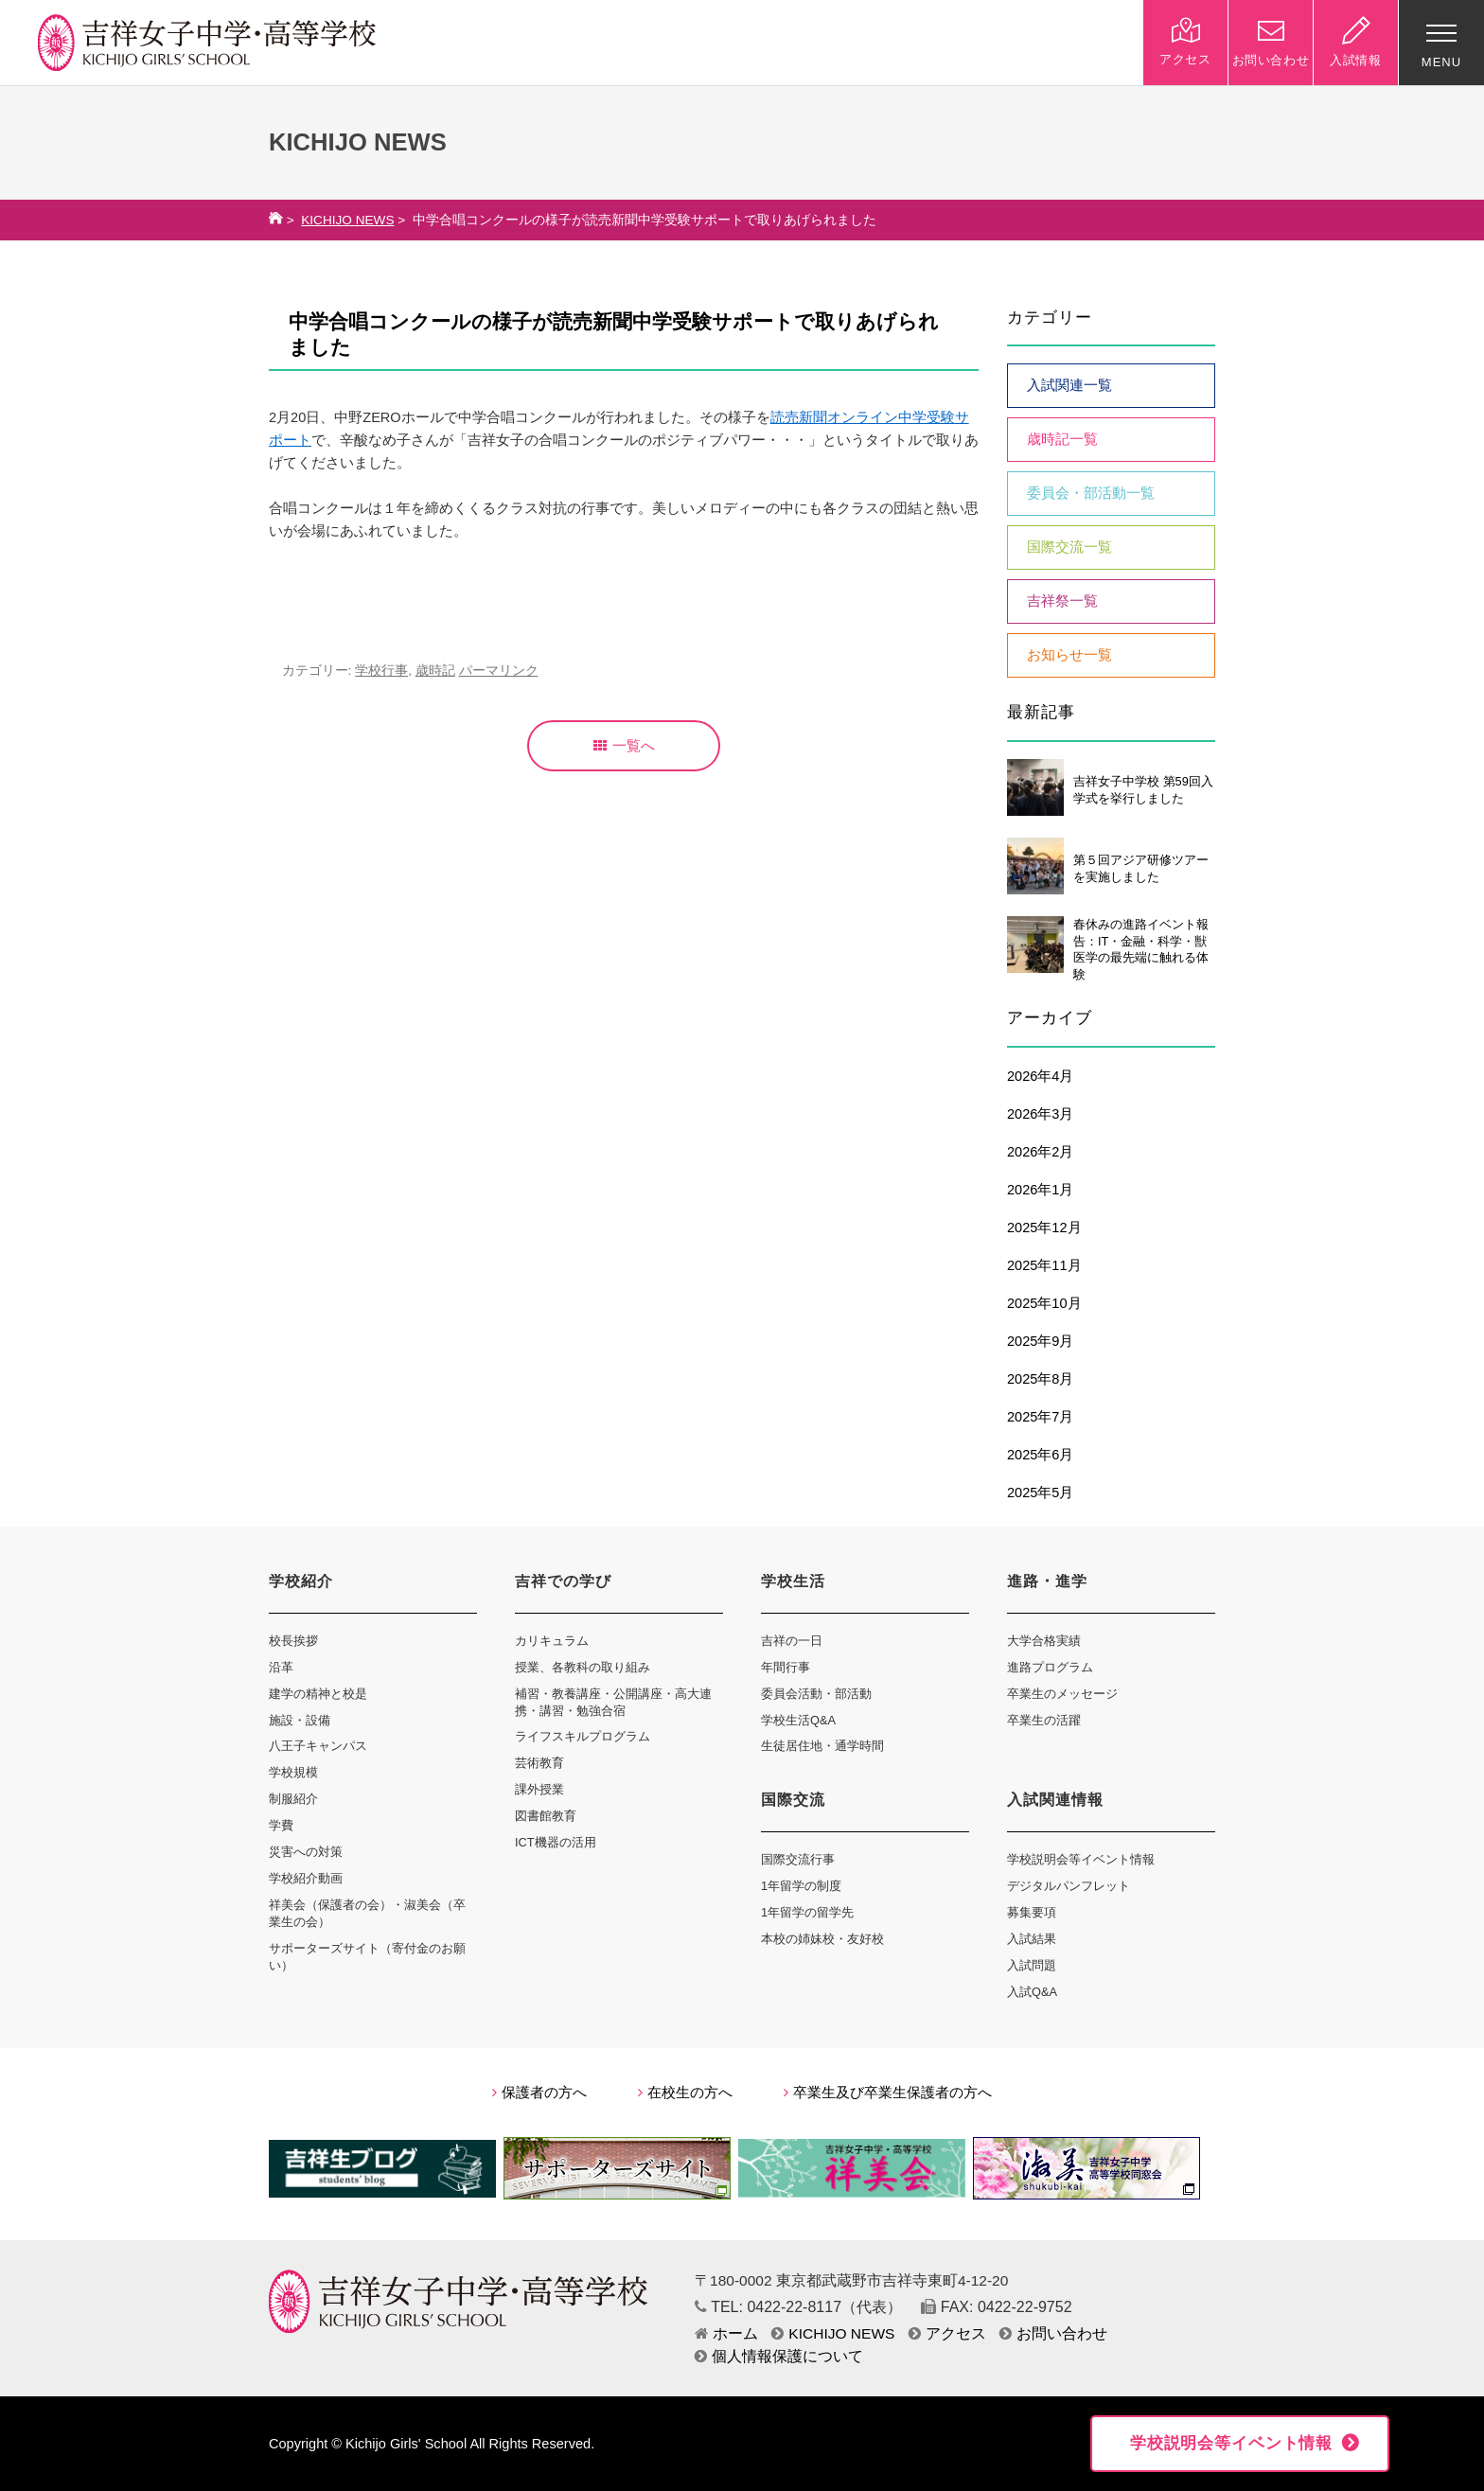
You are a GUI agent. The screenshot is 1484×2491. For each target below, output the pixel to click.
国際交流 (793, 1800)
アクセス (947, 2333)
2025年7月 (1040, 1416)
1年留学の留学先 (807, 1912)
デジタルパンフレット (1068, 1886)
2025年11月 (1044, 1265)
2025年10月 (1044, 1303)
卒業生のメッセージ (1062, 1694)
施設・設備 (299, 1720)
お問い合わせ (1053, 2333)
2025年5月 (1040, 1492)
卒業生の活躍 (1044, 1720)
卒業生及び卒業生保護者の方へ (888, 2092)
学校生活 (793, 1581)
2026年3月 (1040, 1114)
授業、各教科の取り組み (582, 1667)
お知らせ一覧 (1069, 654)
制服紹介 (293, 1799)
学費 (281, 1825)
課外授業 (539, 1789)
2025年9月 (1040, 1341)
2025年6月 (1040, 1454)
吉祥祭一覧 (1062, 601)
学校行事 (381, 670)
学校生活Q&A (798, 1720)
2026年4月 (1040, 1076)
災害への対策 (306, 1852)
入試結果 (1031, 1939)
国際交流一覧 (1069, 547)
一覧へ (624, 745)
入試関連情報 (1055, 1800)
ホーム (726, 2333)
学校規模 (293, 1772)
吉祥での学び (563, 1581)
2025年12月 (1044, 1227)
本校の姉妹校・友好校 (822, 1939)
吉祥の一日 (791, 1641)
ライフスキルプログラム (582, 1736)
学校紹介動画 (306, 1878)
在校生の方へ (685, 2092)
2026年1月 (1040, 1189)
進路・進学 (1047, 1581)
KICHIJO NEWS (347, 220)
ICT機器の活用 (555, 1842)
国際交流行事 (798, 1859)
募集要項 (1031, 1912)
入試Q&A (1032, 1992)
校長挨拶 (293, 1641)
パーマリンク (499, 670)
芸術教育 (539, 1763)
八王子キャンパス (318, 1746)
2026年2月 (1040, 1151)
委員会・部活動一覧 (1091, 493)
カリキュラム (552, 1641)
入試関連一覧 (1069, 385)
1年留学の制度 (801, 1886)
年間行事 (785, 1667)
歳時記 (435, 670)
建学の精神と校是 (318, 1694)
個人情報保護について (779, 2356)
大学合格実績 (1044, 1641)
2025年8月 (1040, 1379)
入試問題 (1031, 1965)
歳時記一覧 (1062, 439)
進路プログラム (1050, 1667)
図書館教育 (545, 1816)
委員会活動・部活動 (816, 1694)
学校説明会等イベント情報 (1081, 1859)
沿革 (281, 1667)
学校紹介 (301, 1581)
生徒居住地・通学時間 (822, 1746)
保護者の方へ (539, 2092)
